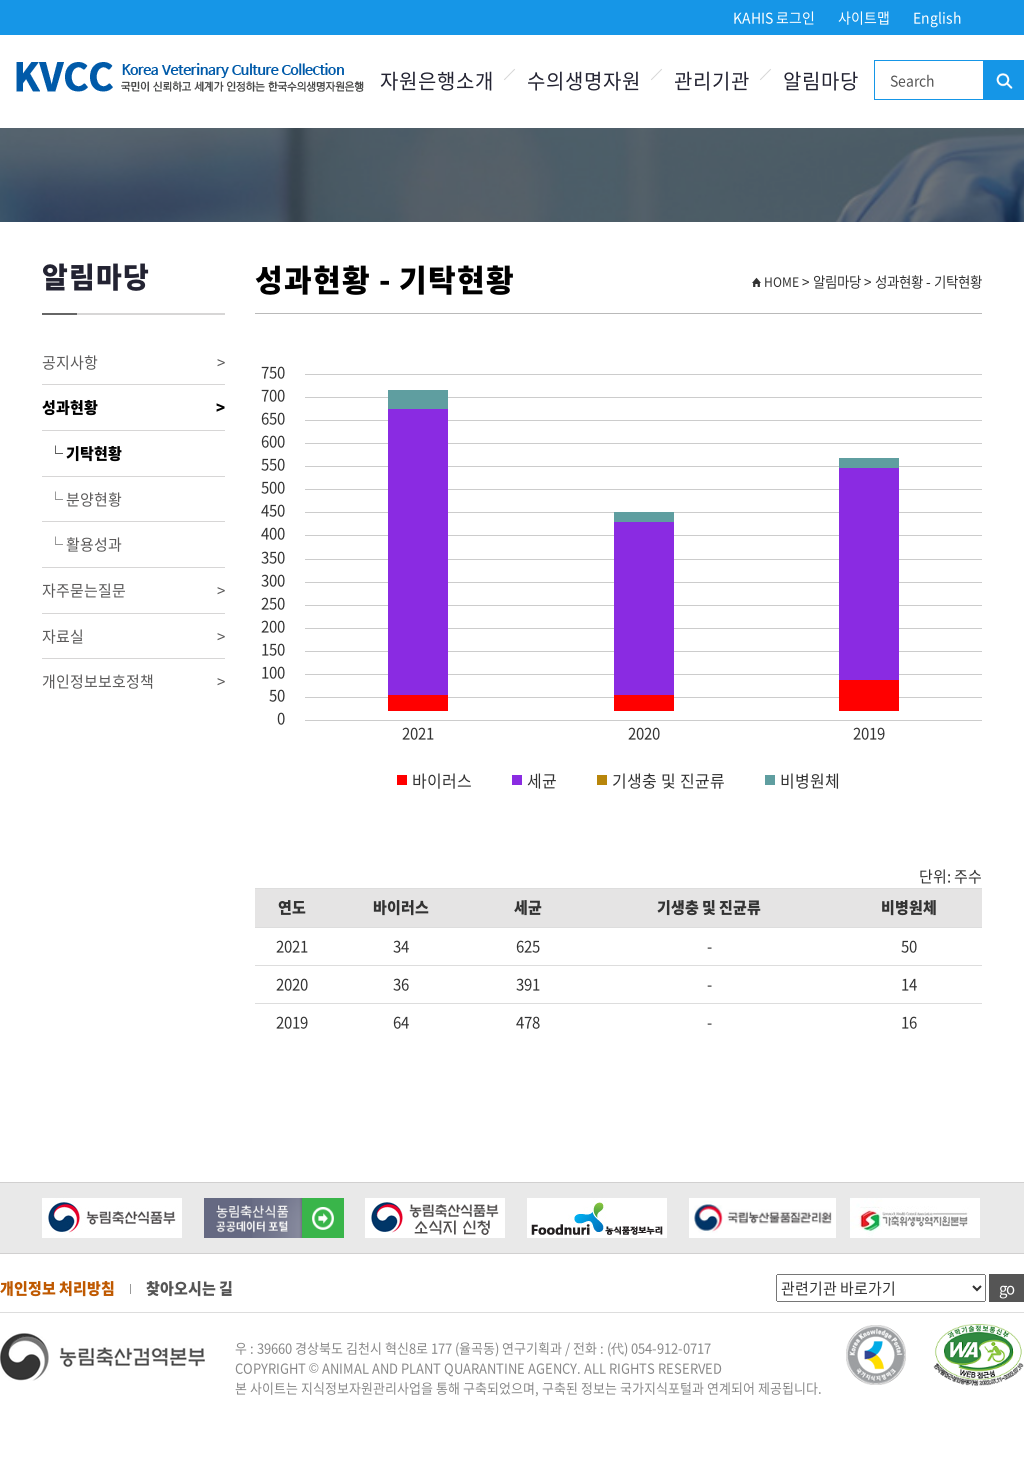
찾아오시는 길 (189, 1288)
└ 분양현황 (82, 499)
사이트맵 (864, 17)
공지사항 (133, 362)
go (1006, 1288)
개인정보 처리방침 (57, 1288)
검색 (1003, 81)
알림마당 (821, 80)
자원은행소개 (437, 80)
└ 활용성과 (82, 544)
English (937, 17)
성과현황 (133, 407)
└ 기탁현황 (82, 453)
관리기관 (712, 80)
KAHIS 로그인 (774, 17)
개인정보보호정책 (133, 681)
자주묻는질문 (133, 590)
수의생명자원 (584, 80)
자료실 (133, 636)
